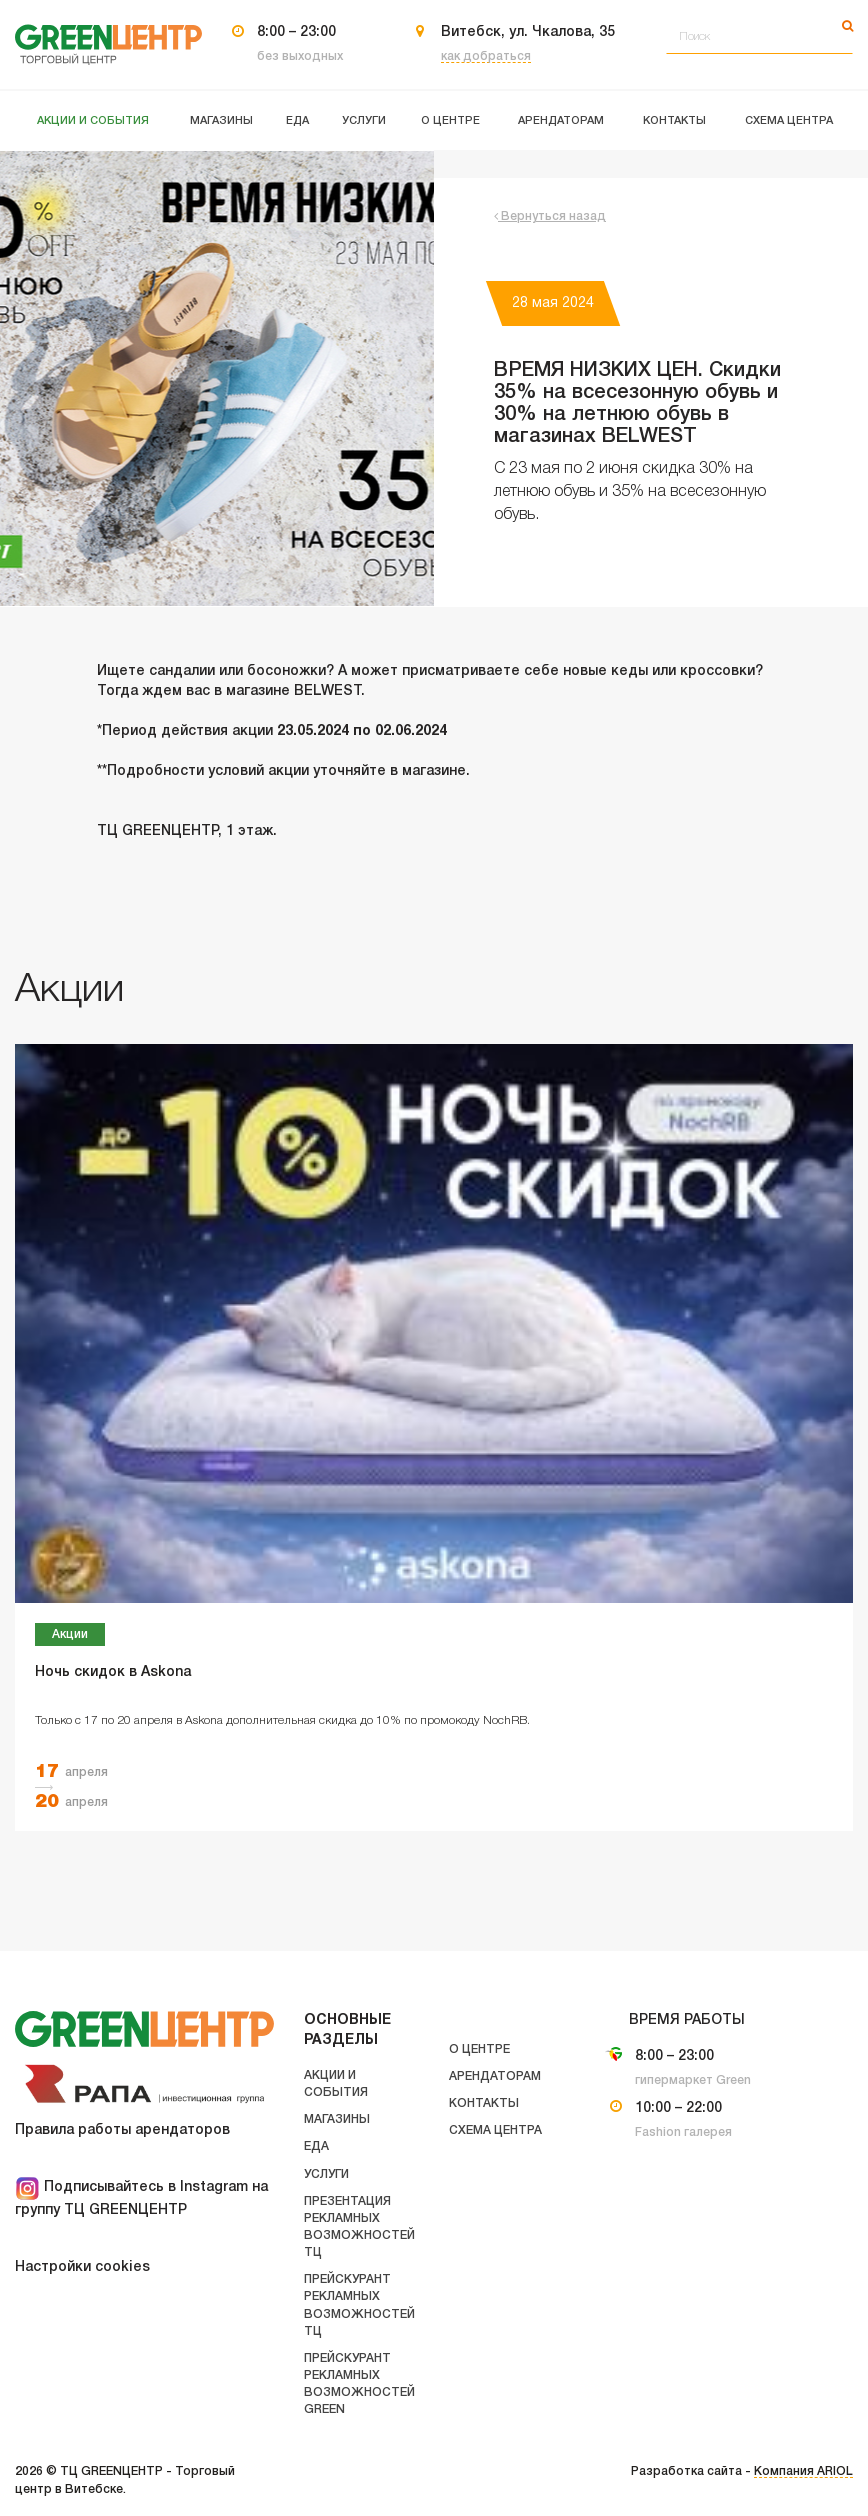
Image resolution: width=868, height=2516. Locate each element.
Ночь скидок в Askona (113, 1672)
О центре (479, 2049)
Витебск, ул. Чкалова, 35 (528, 32)
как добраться (486, 56)
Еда (316, 2146)
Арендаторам (495, 2076)
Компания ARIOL (803, 2471)
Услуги (326, 2174)
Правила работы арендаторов (122, 2130)
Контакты (484, 2103)
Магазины (337, 2119)
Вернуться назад (550, 216)
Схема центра (495, 2130)
